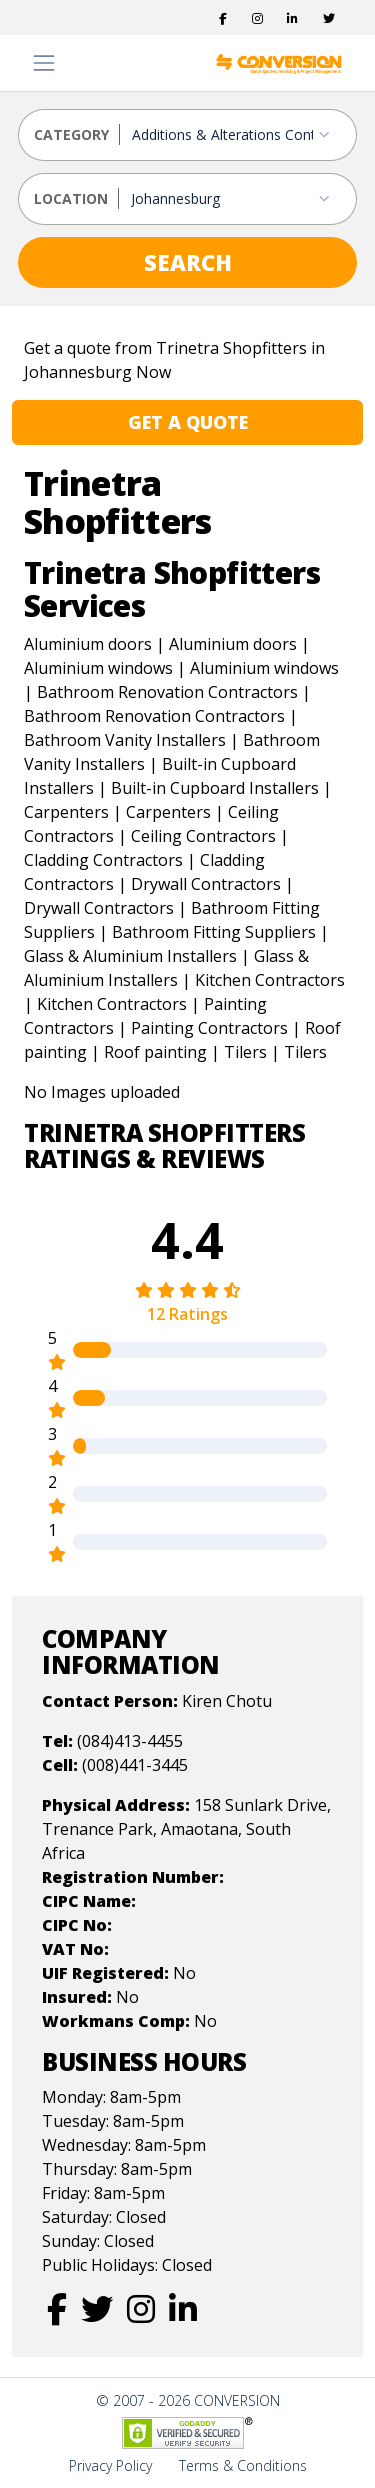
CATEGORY (71, 134)
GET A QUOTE (188, 422)
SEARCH (188, 262)
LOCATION (71, 198)
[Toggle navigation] (44, 63)
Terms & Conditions (243, 2465)
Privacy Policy (110, 2465)
